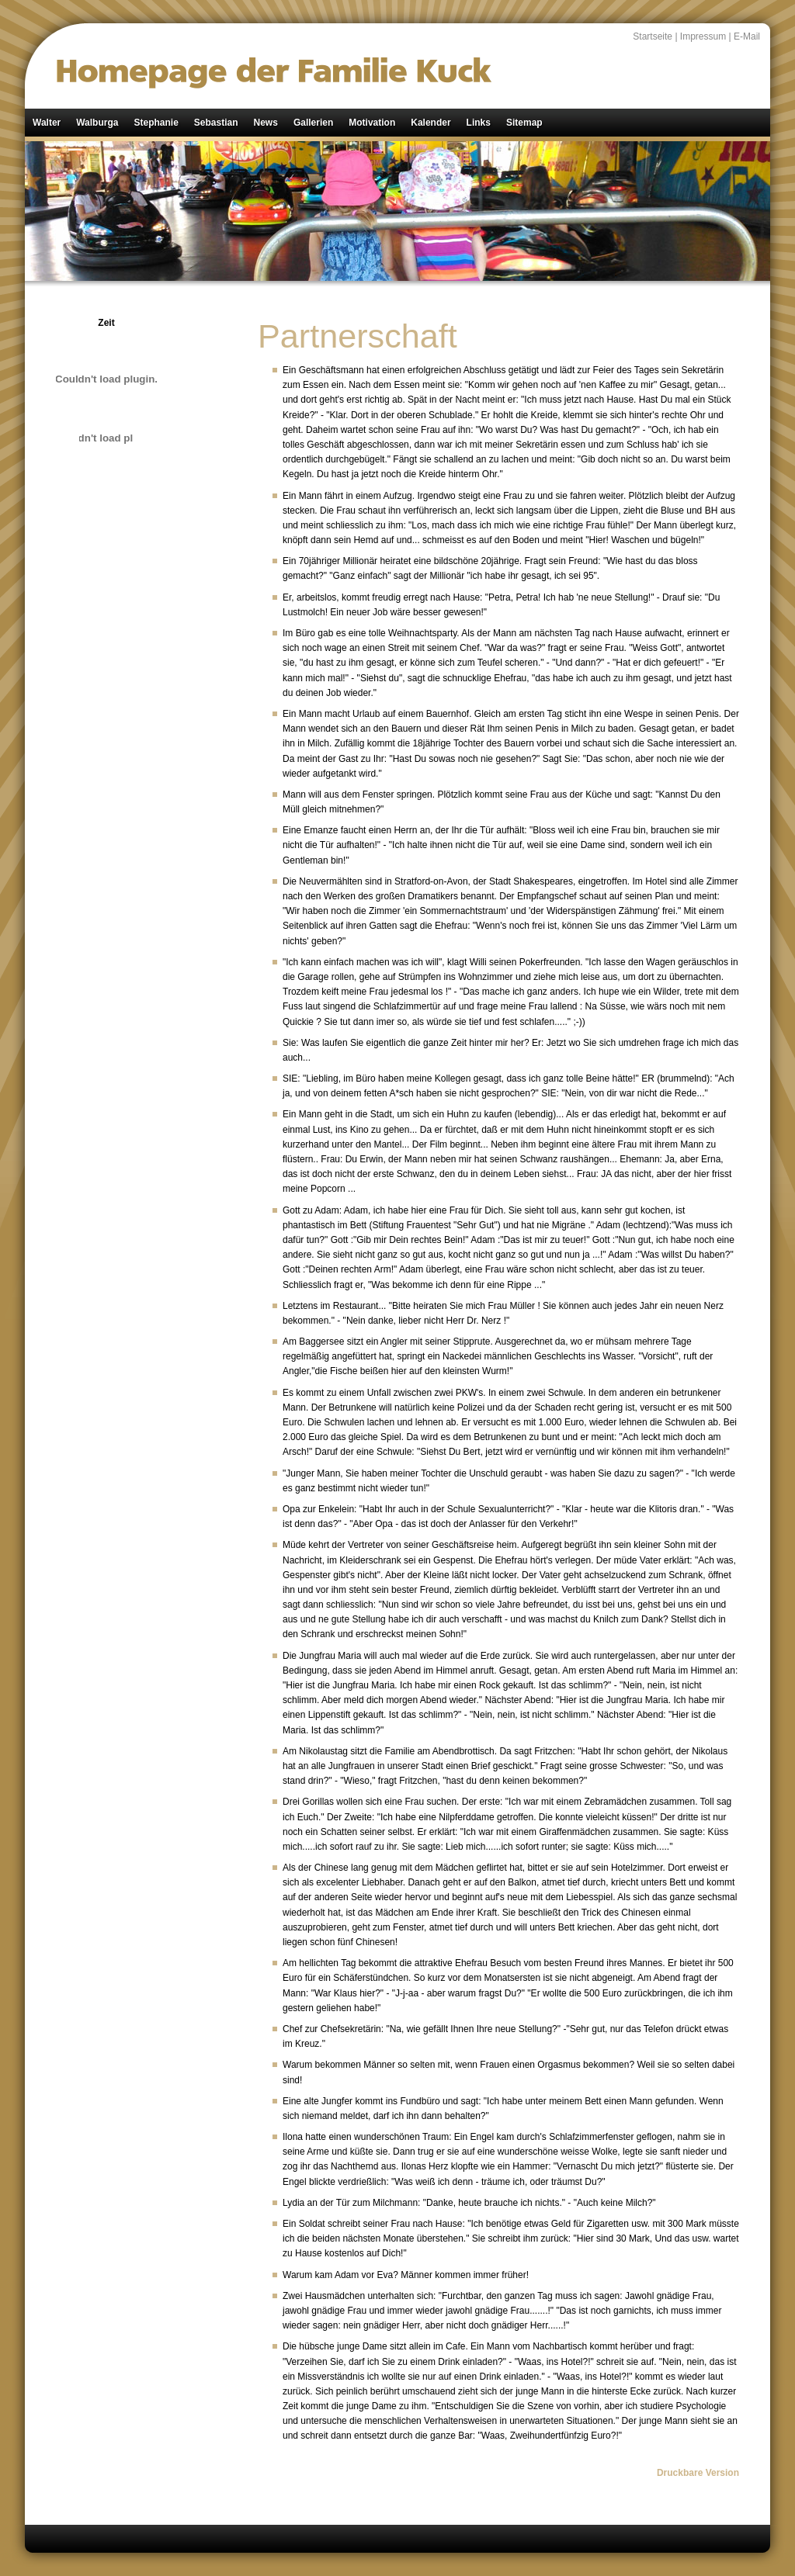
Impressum (703, 36)
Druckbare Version (698, 2472)
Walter (47, 122)
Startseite (652, 36)
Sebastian (216, 122)
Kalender (430, 122)
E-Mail (747, 36)
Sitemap (524, 122)
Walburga (97, 122)
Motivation (372, 122)
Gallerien (313, 122)
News (266, 122)
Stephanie (156, 122)
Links (479, 122)
